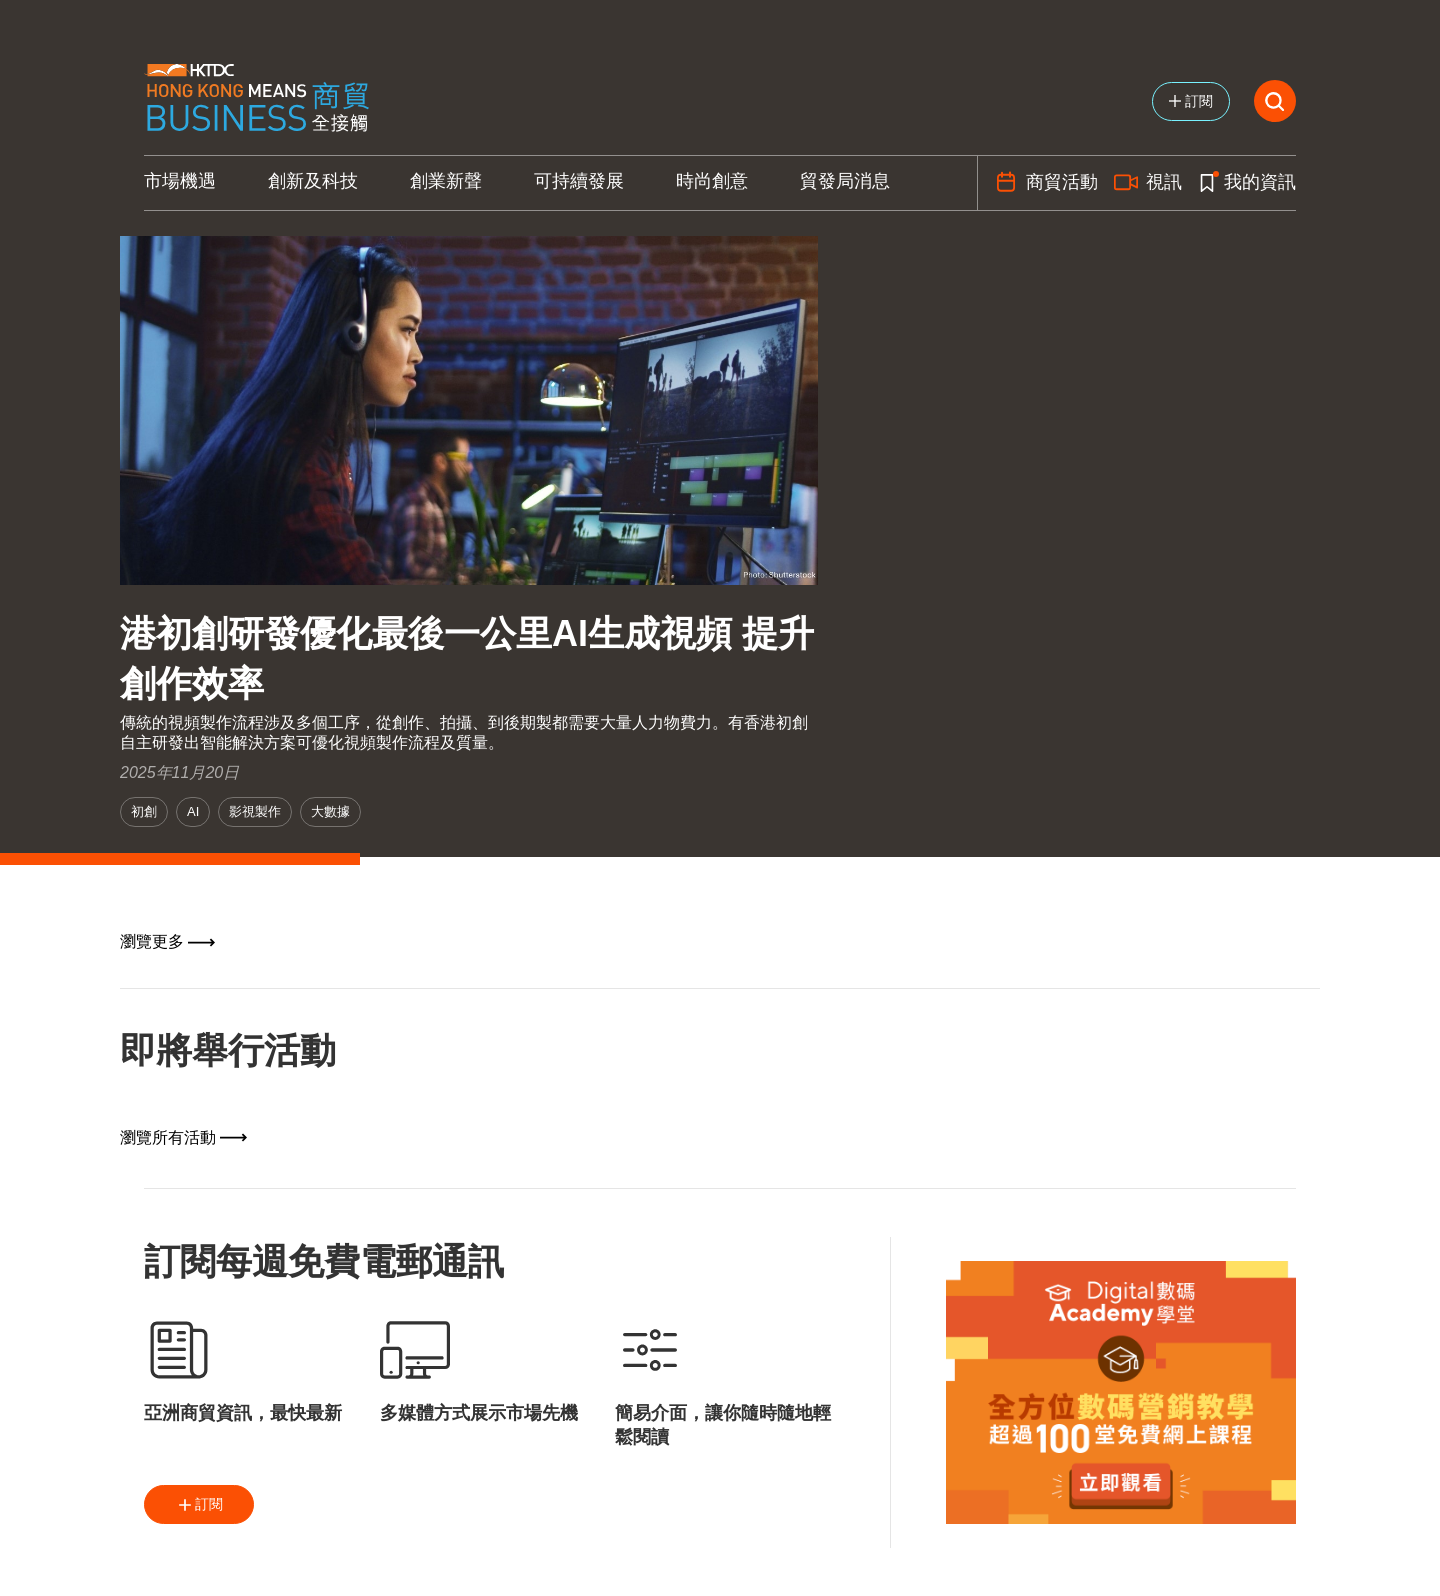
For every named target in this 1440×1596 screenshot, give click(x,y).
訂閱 (199, 1505)
